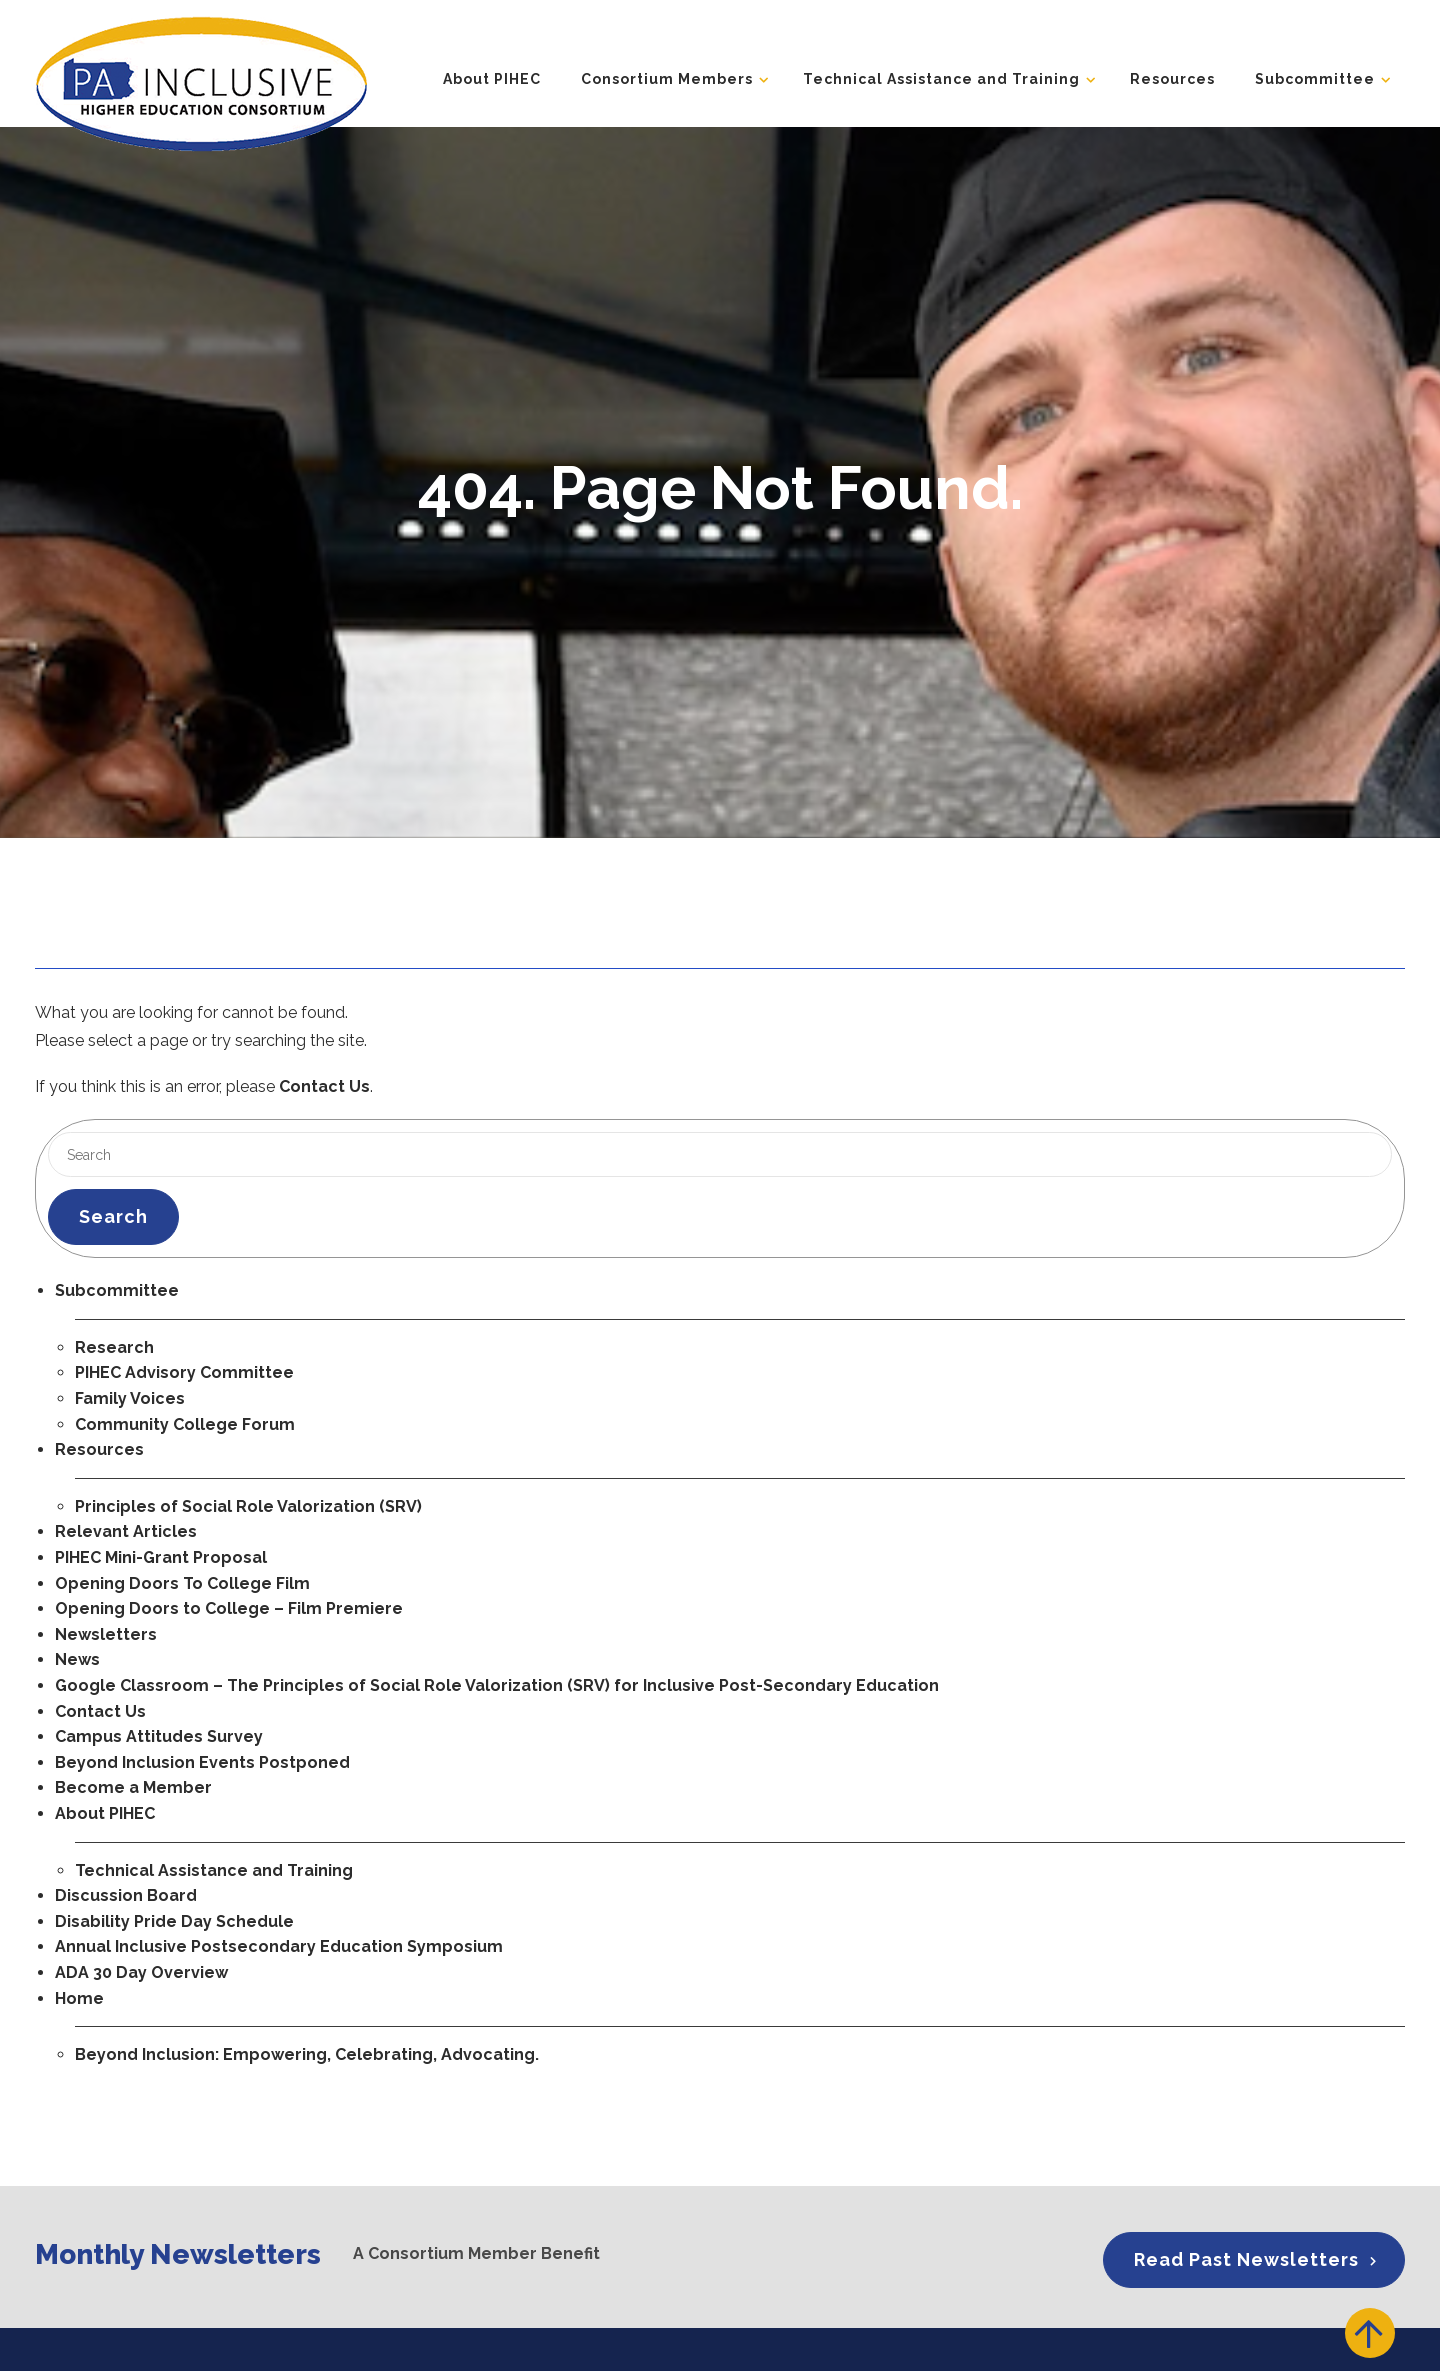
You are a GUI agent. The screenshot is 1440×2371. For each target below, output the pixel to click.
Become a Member (133, 1787)
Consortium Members (667, 79)
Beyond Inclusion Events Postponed (202, 1762)
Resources (1172, 79)
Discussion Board (126, 1895)
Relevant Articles (126, 1531)
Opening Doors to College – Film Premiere (229, 1608)
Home (79, 1998)
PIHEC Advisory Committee (184, 1372)
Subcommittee (1315, 79)
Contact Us (324, 1086)
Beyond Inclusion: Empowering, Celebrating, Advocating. (307, 2054)
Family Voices (130, 1398)
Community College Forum (185, 1424)
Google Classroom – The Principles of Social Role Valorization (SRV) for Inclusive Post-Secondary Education (497, 1685)
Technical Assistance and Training (941, 79)
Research (114, 1347)
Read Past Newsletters (1246, 2259)
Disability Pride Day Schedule (174, 1921)
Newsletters (106, 1634)
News (77, 1659)
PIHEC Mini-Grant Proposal (161, 1557)
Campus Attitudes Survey (159, 1736)
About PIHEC (492, 79)
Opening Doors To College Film (182, 1583)
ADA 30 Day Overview (141, 1972)
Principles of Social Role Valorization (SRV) (248, 1506)
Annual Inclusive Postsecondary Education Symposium (279, 1946)
